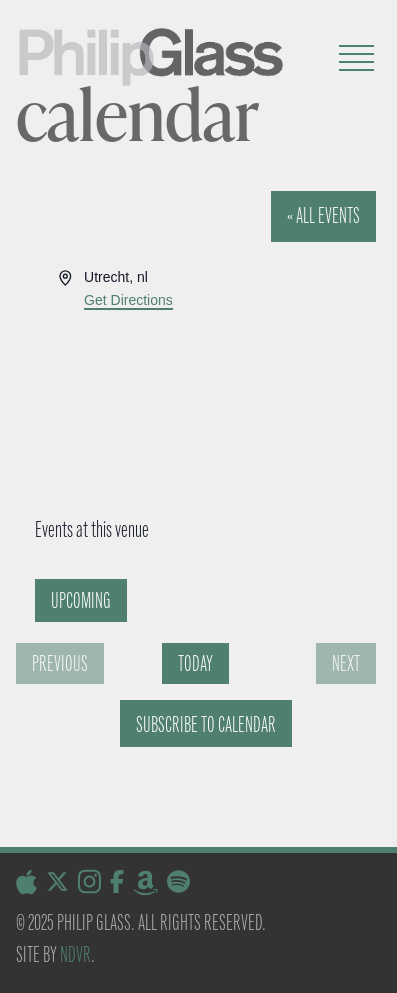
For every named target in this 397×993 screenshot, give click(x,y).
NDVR (75, 954)
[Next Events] (346, 663)
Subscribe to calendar (206, 724)
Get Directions (128, 300)
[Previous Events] (60, 663)
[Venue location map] (193, 387)
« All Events (323, 215)
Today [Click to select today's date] (195, 663)
